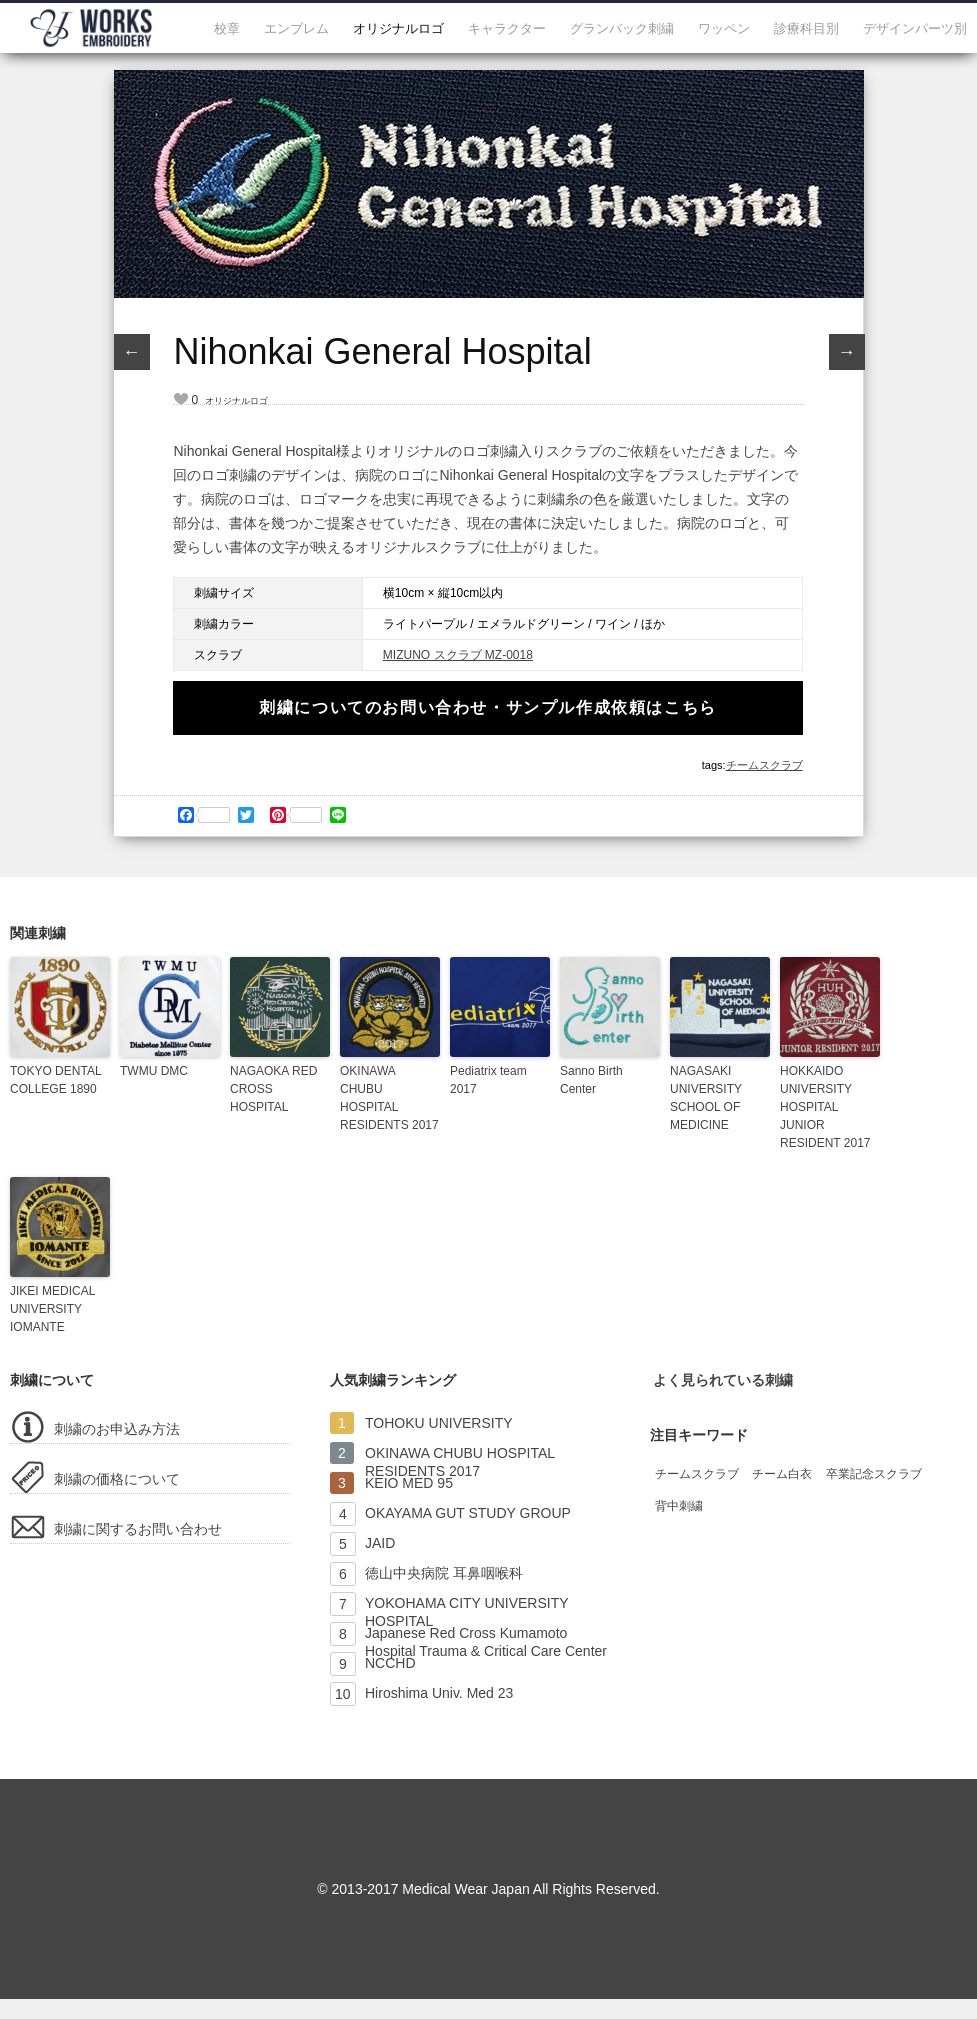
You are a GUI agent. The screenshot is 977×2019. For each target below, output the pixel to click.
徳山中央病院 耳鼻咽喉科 (444, 1573)
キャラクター (507, 28)
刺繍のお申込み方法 (117, 1429)
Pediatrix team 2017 (488, 1080)
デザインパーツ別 (915, 28)
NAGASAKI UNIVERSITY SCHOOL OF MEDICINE (706, 1098)
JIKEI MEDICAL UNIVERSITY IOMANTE (52, 1309)
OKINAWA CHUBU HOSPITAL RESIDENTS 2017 (389, 1098)
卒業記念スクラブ (874, 1474)
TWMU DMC (154, 1071)
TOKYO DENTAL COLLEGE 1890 (55, 1080)
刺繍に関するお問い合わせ (138, 1529)
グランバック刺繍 (622, 28)
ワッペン (724, 28)
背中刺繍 (679, 1506)
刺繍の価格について (117, 1479)
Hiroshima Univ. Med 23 (439, 1693)
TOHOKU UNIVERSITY (439, 1423)
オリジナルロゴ (398, 28)
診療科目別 (806, 28)
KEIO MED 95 (409, 1483)
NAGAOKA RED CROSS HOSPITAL (273, 1089)
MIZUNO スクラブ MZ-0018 (458, 655)
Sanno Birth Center (591, 1080)
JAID (380, 1543)
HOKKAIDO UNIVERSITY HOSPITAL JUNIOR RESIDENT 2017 (825, 1107)
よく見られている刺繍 (723, 1380)
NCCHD (390, 1663)
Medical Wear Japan (465, 1889)
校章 (227, 28)
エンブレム (296, 28)
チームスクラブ (764, 765)
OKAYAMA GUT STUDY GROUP (468, 1513)
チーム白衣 (782, 1474)
